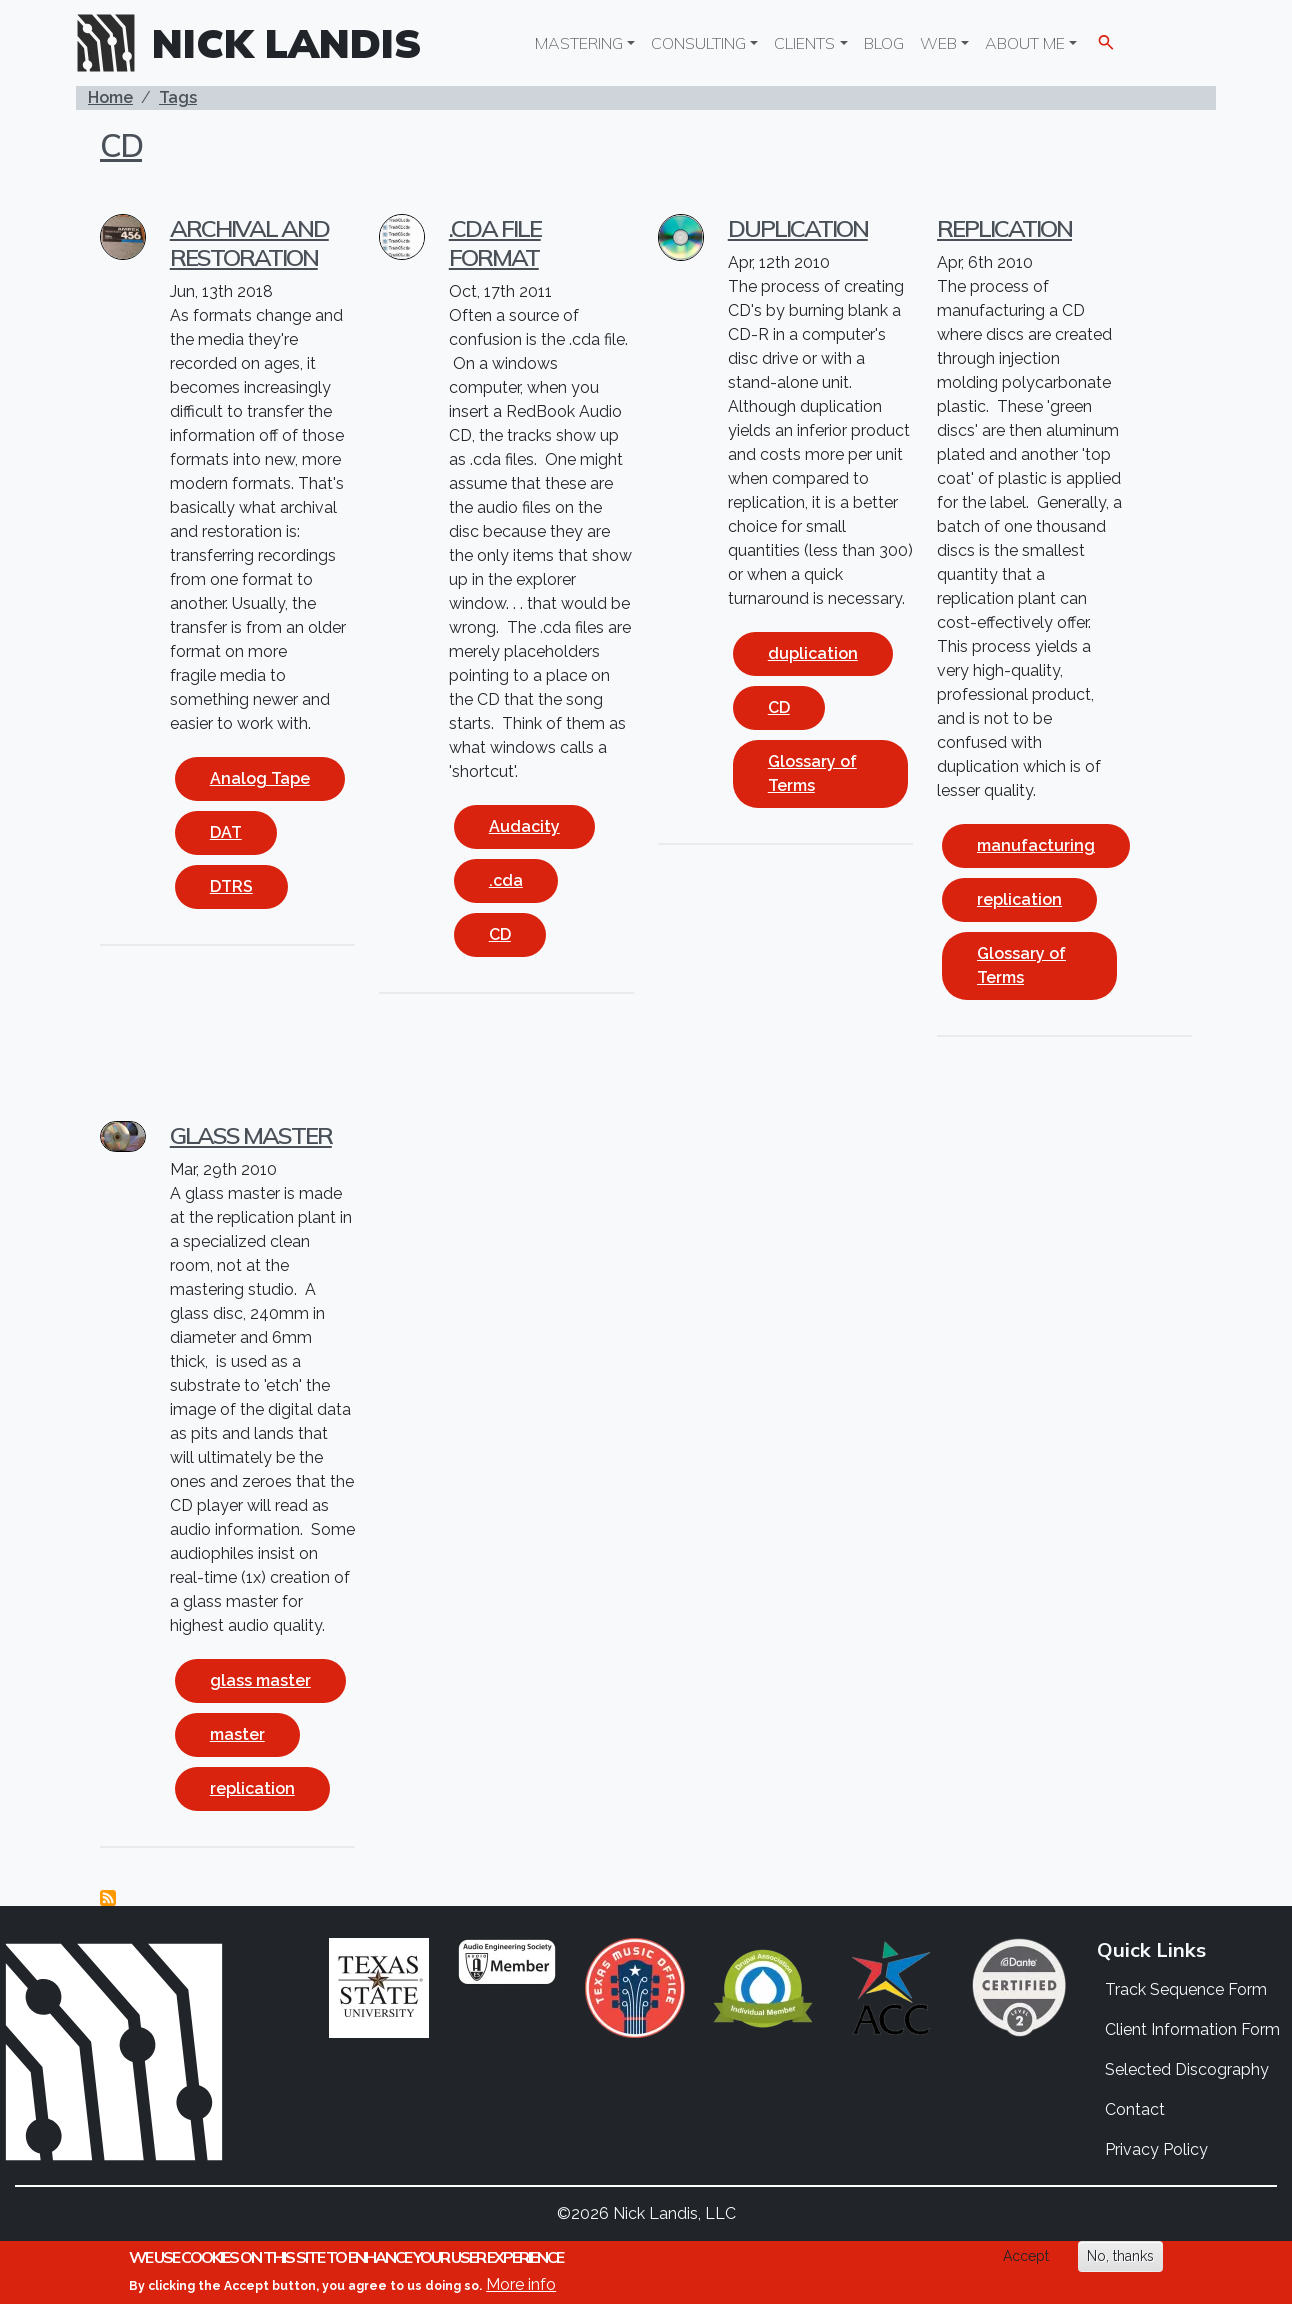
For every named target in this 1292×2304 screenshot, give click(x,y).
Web (938, 43)
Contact (1135, 2109)
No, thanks (1120, 2256)
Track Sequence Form (1186, 1989)
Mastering (579, 43)
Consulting (698, 43)
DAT (226, 832)
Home (110, 97)
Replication (1004, 228)
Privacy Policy (1156, 2149)
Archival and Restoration (249, 242)
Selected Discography (1187, 2069)
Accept (1026, 2256)
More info (521, 2284)
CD (121, 145)
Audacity (524, 826)
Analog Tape (260, 778)
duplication (813, 653)
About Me (1025, 43)
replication (1019, 899)
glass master (260, 1680)
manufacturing (1036, 845)
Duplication (798, 228)
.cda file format (495, 242)
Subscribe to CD (108, 1898)
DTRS (231, 886)
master (237, 1734)
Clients (804, 43)
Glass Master (251, 1135)
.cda (506, 880)
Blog (884, 43)
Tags (178, 97)
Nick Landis (287, 43)
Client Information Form (1192, 2029)
